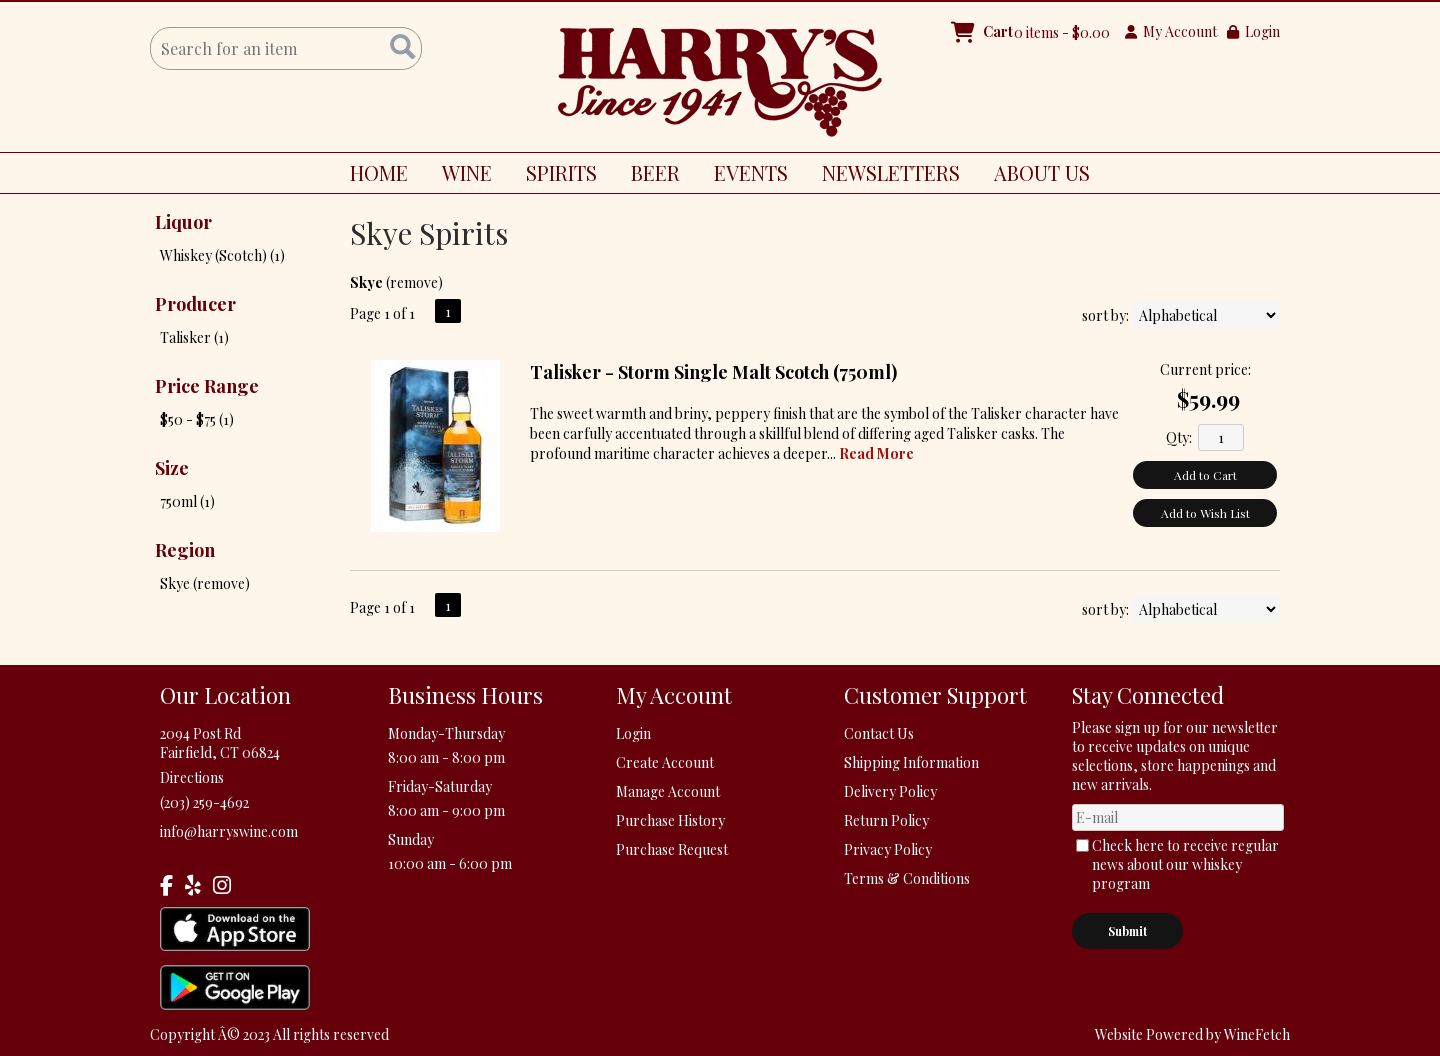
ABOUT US (1034, 176)
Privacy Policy (888, 849)
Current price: (1205, 369)
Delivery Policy (890, 791)
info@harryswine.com (229, 831)
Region (185, 550)
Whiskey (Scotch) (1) (222, 255)
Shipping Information (911, 762)
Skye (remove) (205, 583)
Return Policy (886, 820)
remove (414, 282)
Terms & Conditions (907, 878)
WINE (459, 176)
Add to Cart (1205, 475)
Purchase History (670, 820)
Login (1253, 31)
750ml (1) (187, 501)
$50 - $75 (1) (197, 419)
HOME (379, 172)
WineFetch (1257, 1034)
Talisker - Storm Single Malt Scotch (713, 372)
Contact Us (879, 733)
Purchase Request (672, 849)
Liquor (183, 222)
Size (172, 468)
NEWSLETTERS (891, 172)
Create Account (665, 762)
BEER (648, 176)
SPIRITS (554, 176)
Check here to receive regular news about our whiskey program (1185, 864)
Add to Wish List (1205, 513)
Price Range (207, 386)
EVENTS (751, 172)
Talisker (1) (194, 337)
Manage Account (668, 791)
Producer (195, 304)
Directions (192, 777)
